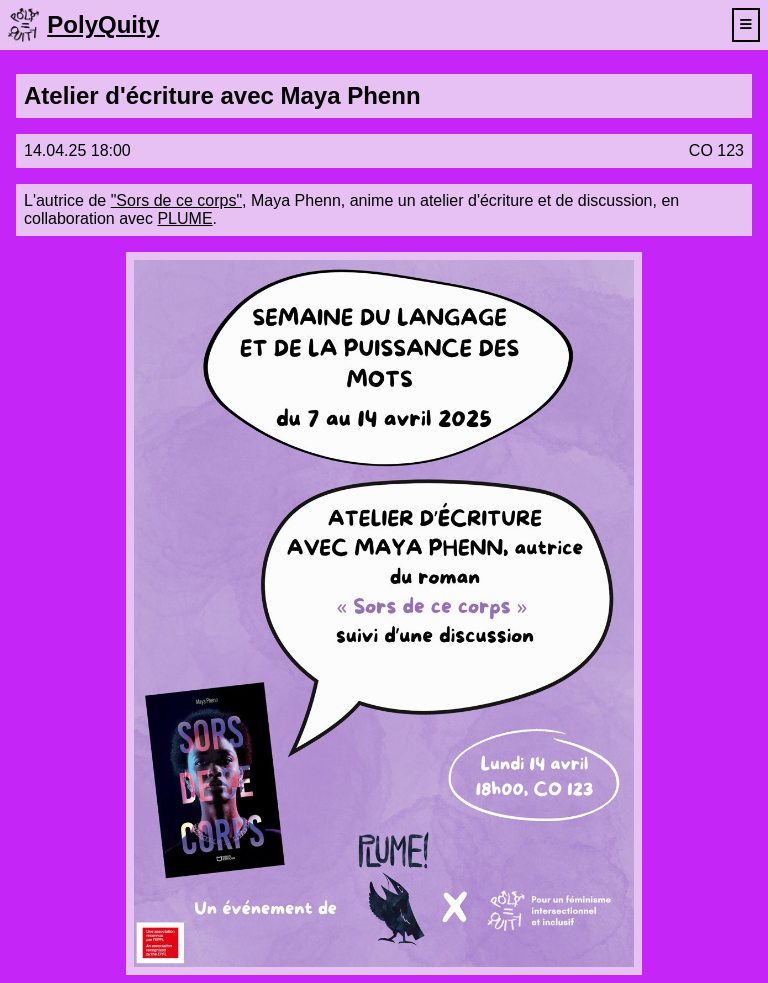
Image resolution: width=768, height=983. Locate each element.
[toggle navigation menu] (746, 25)
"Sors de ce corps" (176, 200)
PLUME (184, 218)
